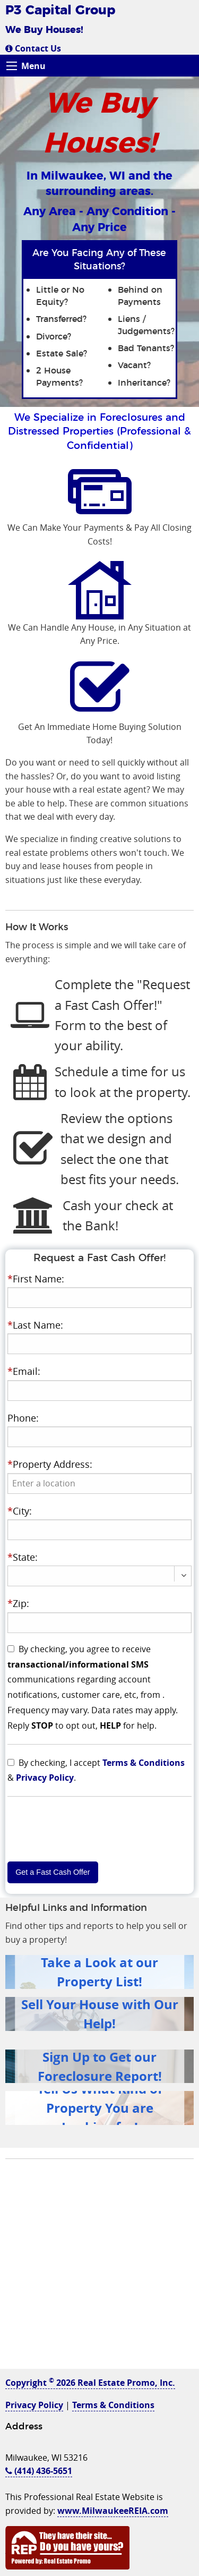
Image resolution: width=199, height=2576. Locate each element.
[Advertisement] (99, 2269)
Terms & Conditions (143, 1763)
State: (22, 1557)
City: (19, 1510)
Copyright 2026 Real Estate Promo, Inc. (90, 2382)
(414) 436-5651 (38, 2471)
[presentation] (99, 1483)
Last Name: (35, 1325)
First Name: (35, 1278)
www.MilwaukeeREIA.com (112, 2511)
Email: (23, 1371)
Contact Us (33, 48)
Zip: (18, 1603)
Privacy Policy (45, 1777)
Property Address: (49, 1464)
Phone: (23, 1418)
